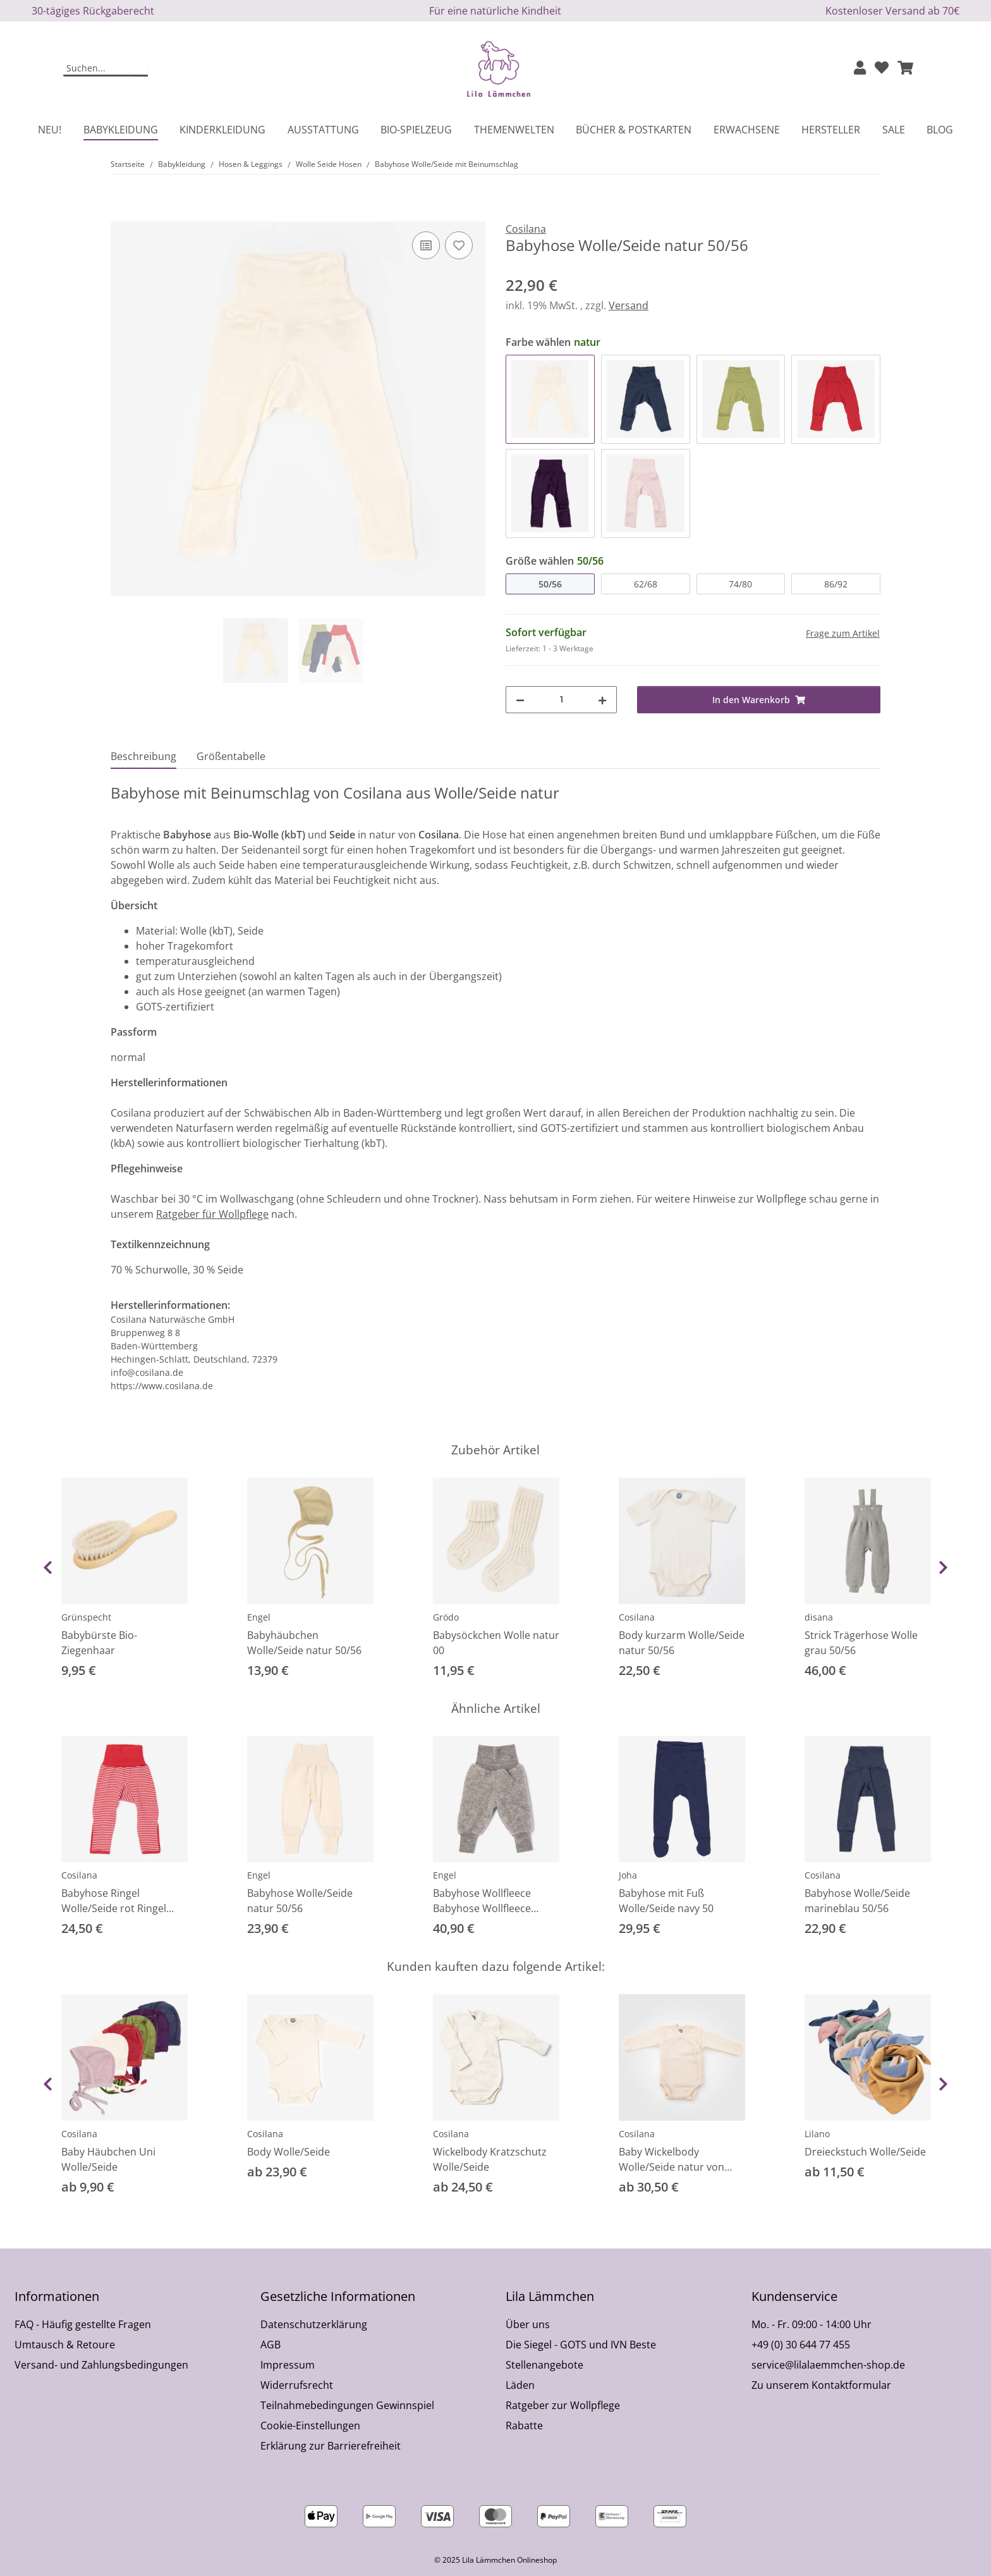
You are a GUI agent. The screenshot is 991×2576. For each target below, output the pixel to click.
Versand (628, 305)
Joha (628, 1875)
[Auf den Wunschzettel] (459, 245)
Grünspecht (86, 1617)
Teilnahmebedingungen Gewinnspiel (347, 2405)
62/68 (645, 583)
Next (943, 1567)
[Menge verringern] (520, 700)
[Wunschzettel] (881, 69)
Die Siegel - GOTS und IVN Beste (581, 2345)
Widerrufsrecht (296, 2385)
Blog (940, 130)
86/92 (836, 583)
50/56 (550, 583)
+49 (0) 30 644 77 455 (800, 2345)
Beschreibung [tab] (143, 756)
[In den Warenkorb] (121, 214)
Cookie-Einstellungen (310, 2425)
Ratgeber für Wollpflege (212, 1214)
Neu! (49, 130)
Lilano (817, 2134)
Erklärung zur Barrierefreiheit (330, 2446)
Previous (47, 1567)
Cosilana (637, 1617)
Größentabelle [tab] (231, 756)
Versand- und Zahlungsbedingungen (101, 2365)
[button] (859, 69)
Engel (259, 1617)
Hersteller (830, 130)
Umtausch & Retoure (65, 2345)
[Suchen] (98, 69)
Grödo (446, 1617)
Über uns (528, 2324)
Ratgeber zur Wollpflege (563, 2405)
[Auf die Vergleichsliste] (426, 245)
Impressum (287, 2365)
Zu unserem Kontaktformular (821, 2385)
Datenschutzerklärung (313, 2324)
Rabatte (524, 2425)
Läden (520, 2385)
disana (819, 1617)
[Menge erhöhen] (602, 700)
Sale (893, 130)
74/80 (740, 583)
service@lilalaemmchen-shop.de (828, 2365)
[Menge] (561, 700)
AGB (270, 2345)
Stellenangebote (544, 2365)
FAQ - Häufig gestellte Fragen (83, 2324)
